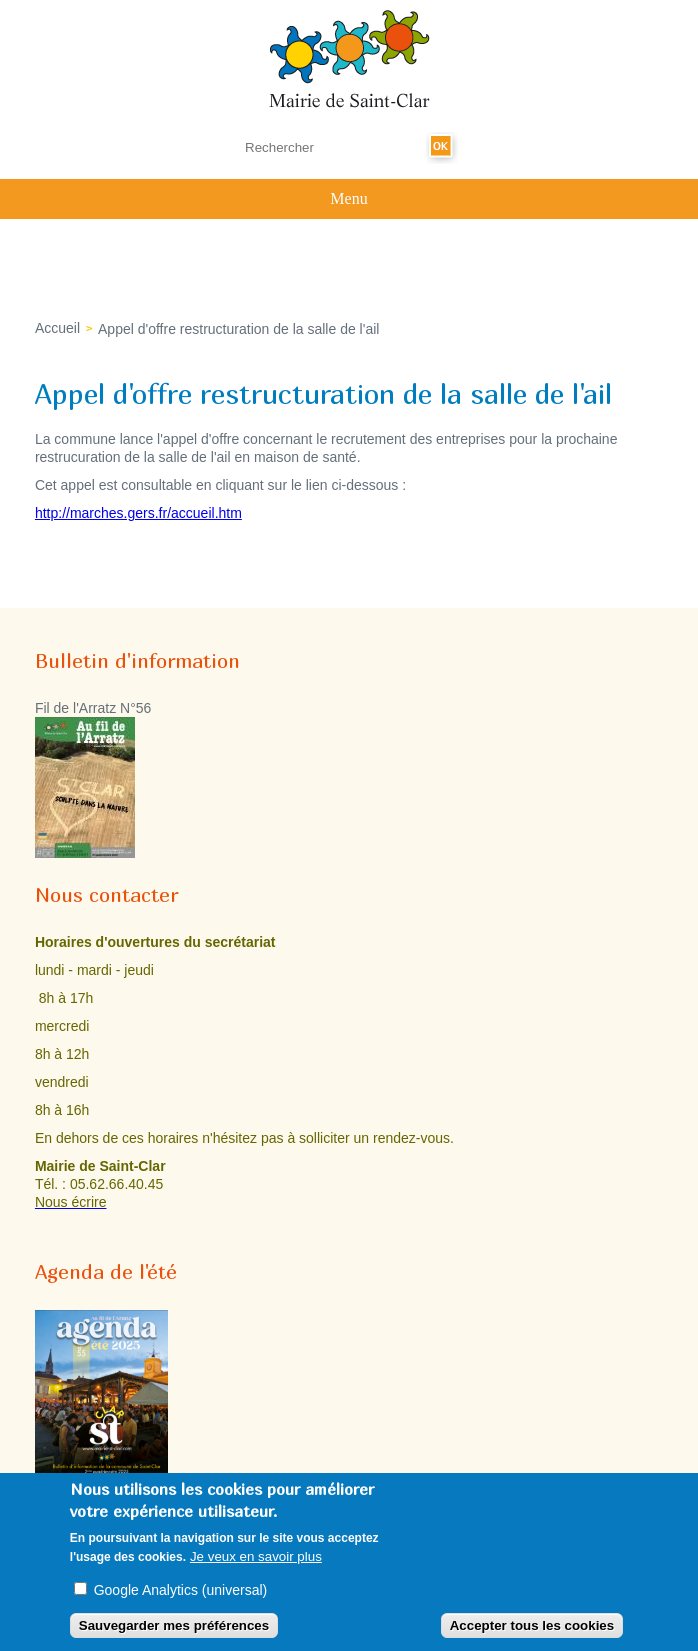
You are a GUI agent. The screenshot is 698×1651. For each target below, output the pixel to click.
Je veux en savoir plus (256, 1563)
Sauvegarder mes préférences (174, 1632)
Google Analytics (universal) (181, 1598)
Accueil (57, 328)
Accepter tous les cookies (532, 1632)
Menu (348, 198)
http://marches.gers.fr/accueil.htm (138, 513)
